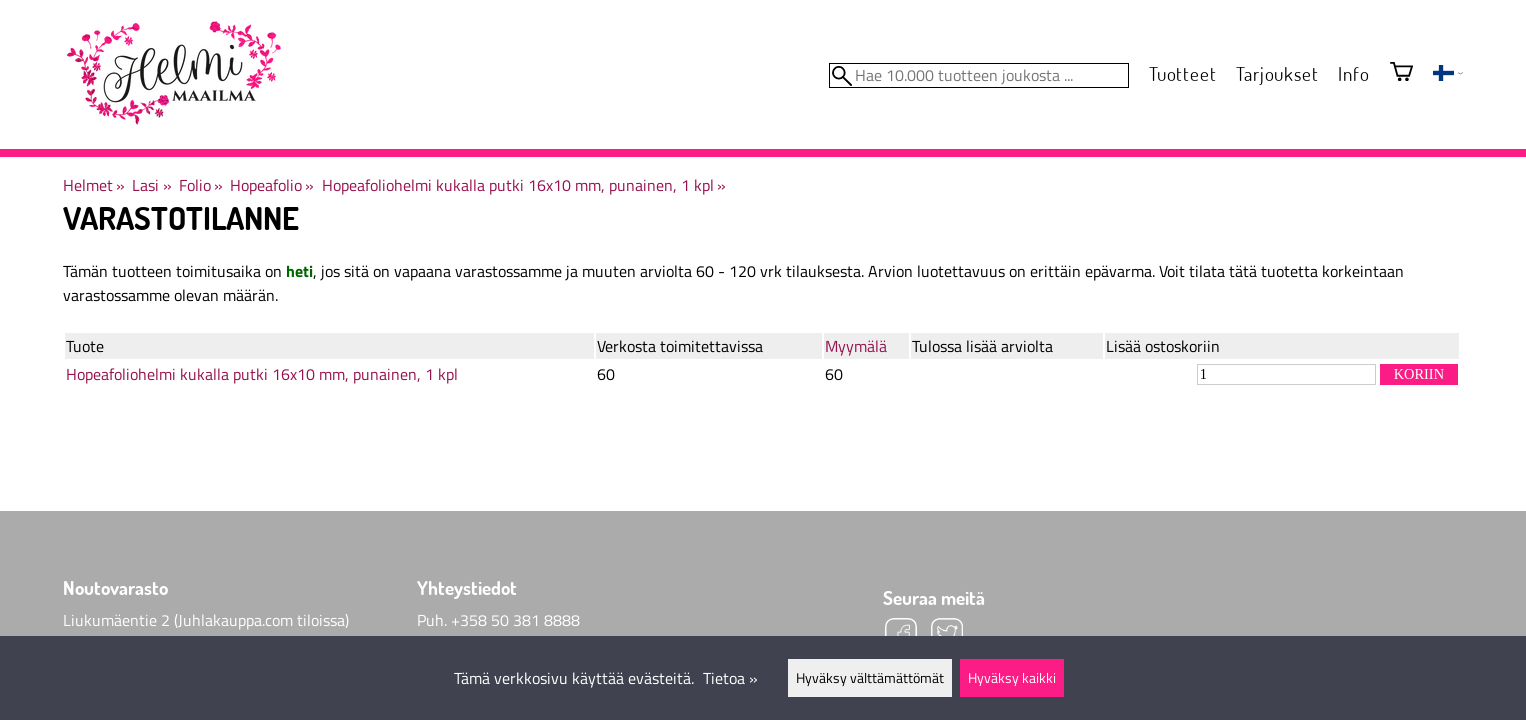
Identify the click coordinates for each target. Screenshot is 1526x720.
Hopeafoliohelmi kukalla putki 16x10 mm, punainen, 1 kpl (524, 185)
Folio (201, 185)
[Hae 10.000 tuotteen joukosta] (979, 75)
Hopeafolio (272, 185)
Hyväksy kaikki (1012, 678)
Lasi (151, 185)
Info (1353, 73)
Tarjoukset (1277, 73)
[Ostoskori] (1401, 73)
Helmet (94, 185)
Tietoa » (730, 678)
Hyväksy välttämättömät (870, 678)
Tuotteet (1182, 73)
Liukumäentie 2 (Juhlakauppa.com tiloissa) (206, 620)
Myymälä (856, 346)
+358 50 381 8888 (515, 620)
